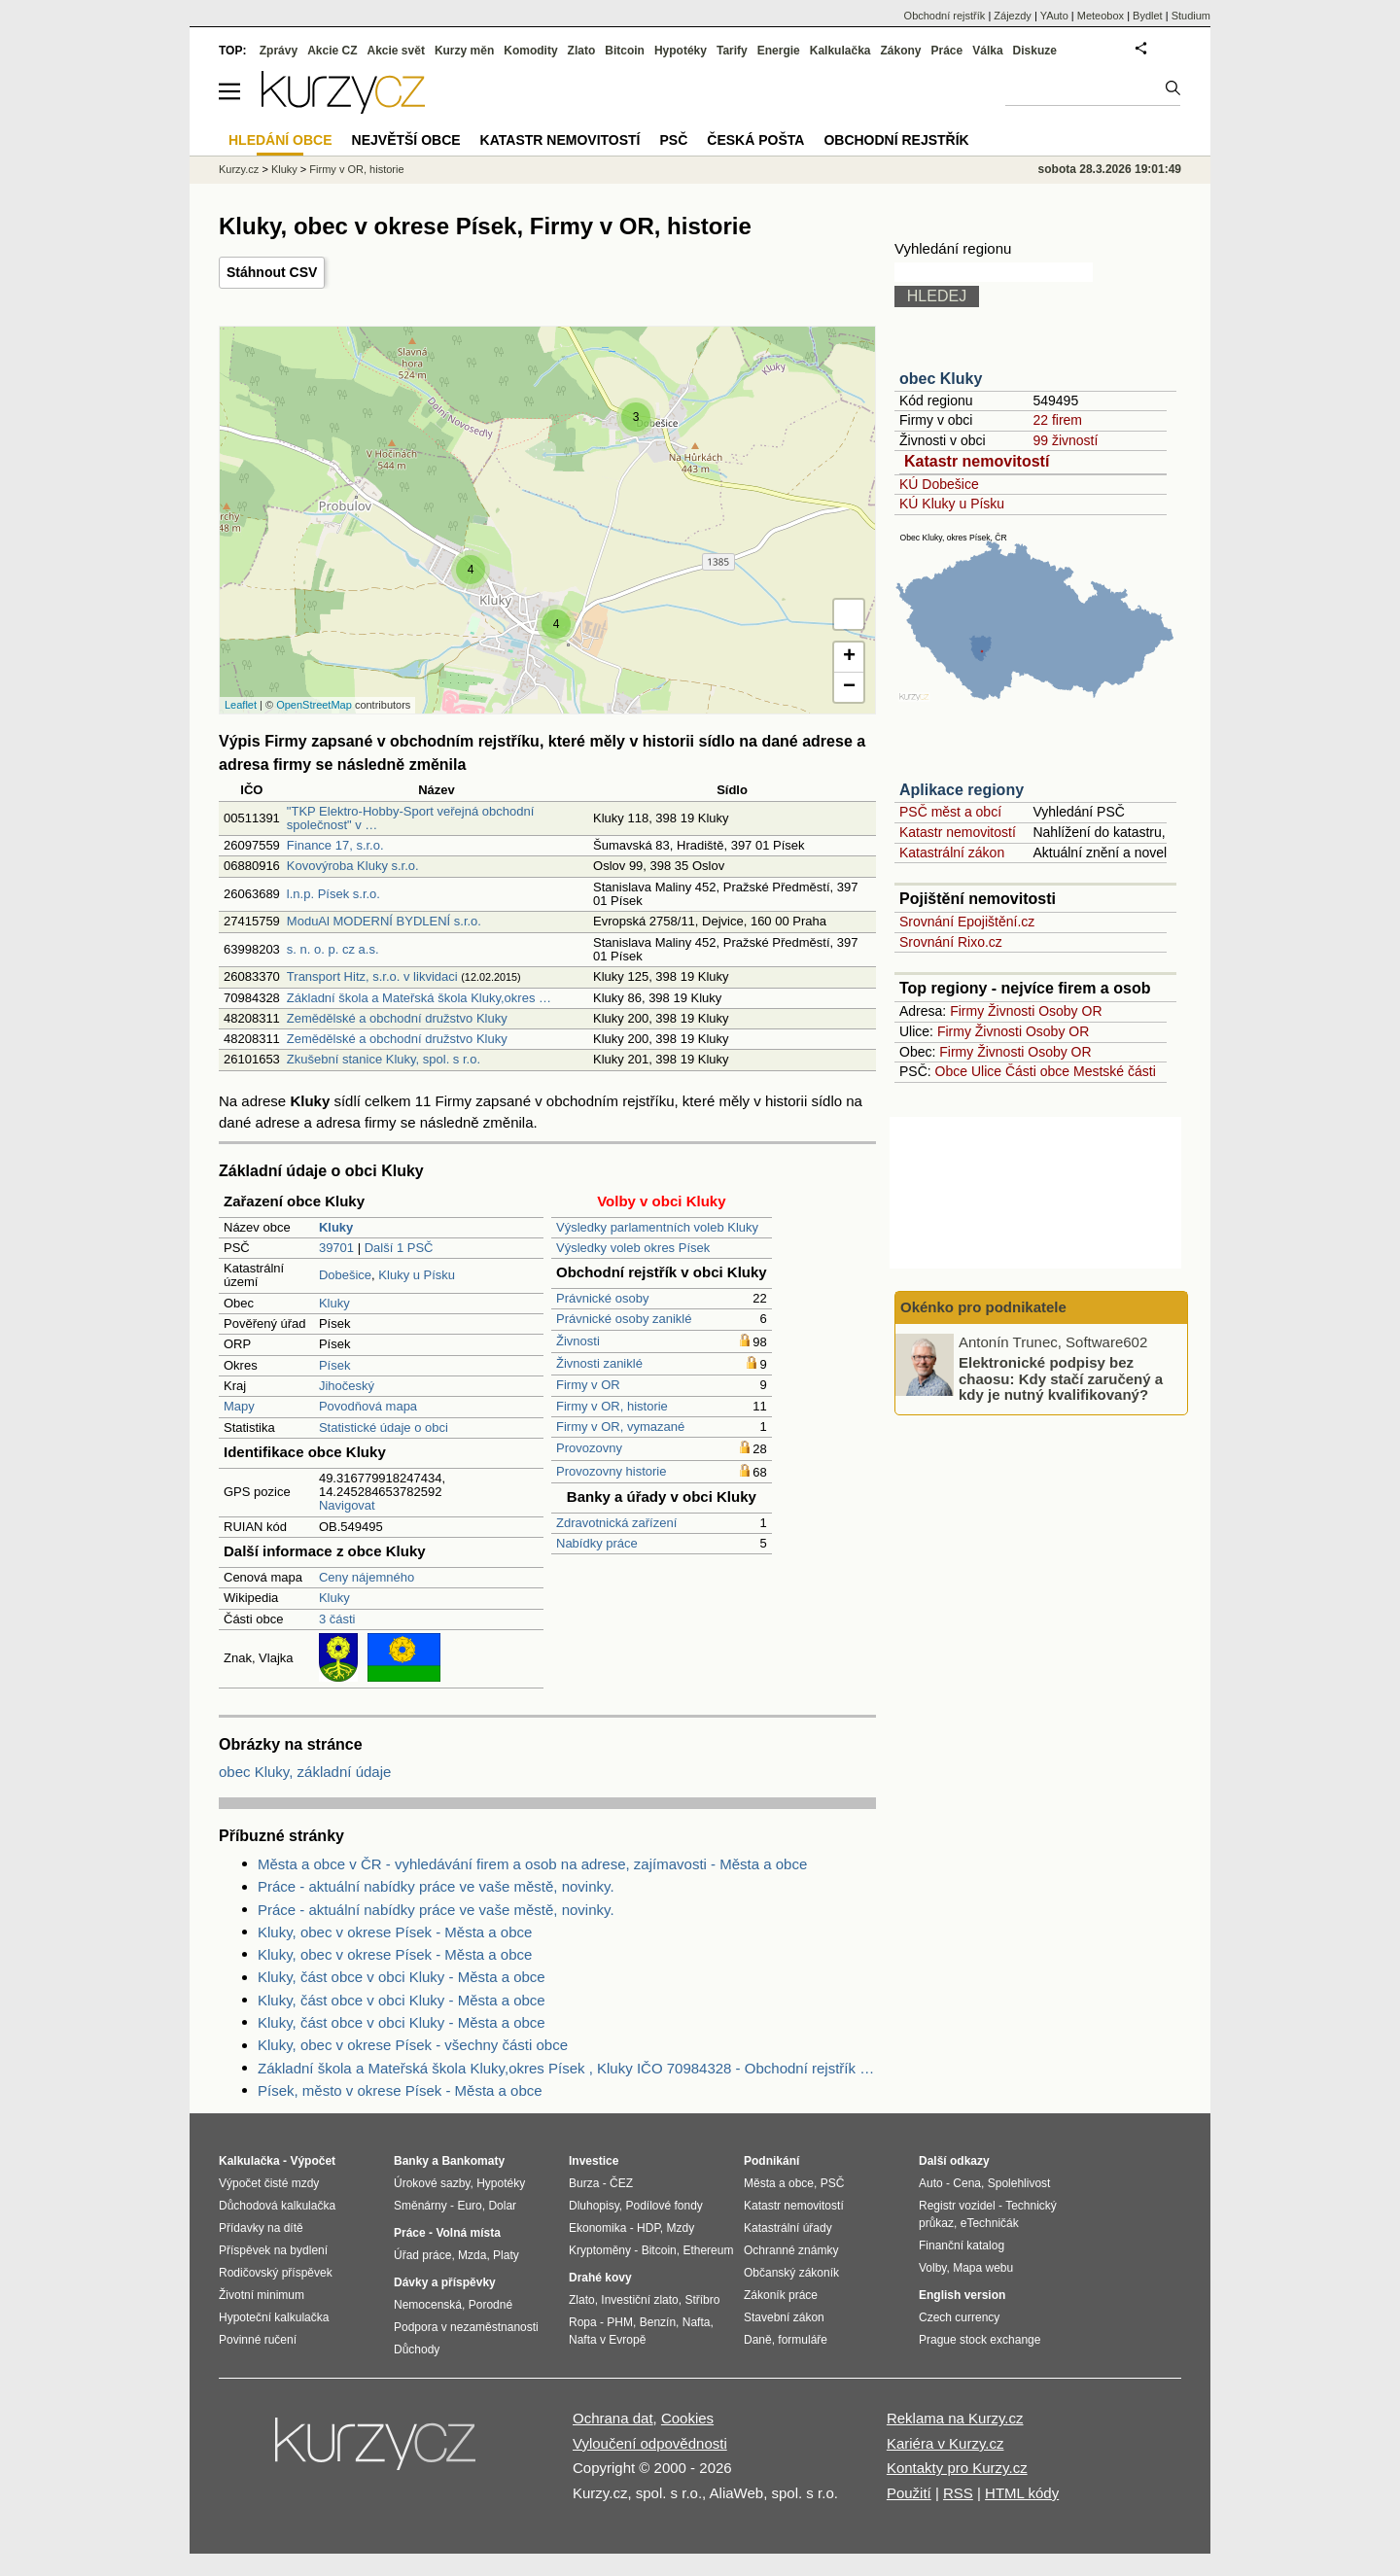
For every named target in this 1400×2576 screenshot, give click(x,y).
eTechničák (990, 2223)
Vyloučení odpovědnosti (650, 2443)
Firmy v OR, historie (612, 1406)
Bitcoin (625, 50)
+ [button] (849, 657)
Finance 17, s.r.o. (335, 845)
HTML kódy (1022, 2493)
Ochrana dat (613, 2418)
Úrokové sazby (432, 2183)
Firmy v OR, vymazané (620, 1426)
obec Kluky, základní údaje (305, 1771)
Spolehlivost (1019, 2183)
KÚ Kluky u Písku (951, 503)
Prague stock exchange (979, 2340)
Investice (593, 2161)
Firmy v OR (588, 1384)
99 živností (1065, 440)
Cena (967, 2183)
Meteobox (1100, 15)
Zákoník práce (781, 2295)
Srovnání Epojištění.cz (966, 921)
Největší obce (406, 140)
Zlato (582, 50)
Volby (932, 2268)
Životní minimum (261, 2295)
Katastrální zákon (951, 852)
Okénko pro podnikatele (983, 1307)
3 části (337, 1619)
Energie (778, 50)
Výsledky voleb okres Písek (633, 1247)
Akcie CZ (332, 50)
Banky (411, 2161)
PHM (620, 2322)
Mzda (472, 2255)
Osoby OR (1070, 1011)
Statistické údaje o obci (383, 1427)
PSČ (673, 140)
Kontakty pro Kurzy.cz (957, 2467)
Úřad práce (422, 2255)
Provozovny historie (611, 1471)
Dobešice (345, 1275)
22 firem (1057, 420)
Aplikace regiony (961, 790)
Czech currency (959, 2317)
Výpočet (312, 2161)
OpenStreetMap (314, 705)
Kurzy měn (464, 50)
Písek (335, 1365)
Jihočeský (346, 1385)
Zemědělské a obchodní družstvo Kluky (397, 1018)
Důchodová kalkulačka (277, 2205)
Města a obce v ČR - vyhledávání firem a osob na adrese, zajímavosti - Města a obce (532, 1864)
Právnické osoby (602, 1298)
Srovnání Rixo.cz (950, 942)
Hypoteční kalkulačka (274, 2317)
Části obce (1037, 1071)
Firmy (967, 1011)
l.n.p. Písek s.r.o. (333, 894)
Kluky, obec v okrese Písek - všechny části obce (413, 2044)
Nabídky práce (597, 1543)
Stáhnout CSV (272, 272)
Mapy (239, 1406)
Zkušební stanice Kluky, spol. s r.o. (383, 1059)
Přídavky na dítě (261, 2228)
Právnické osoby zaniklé (623, 1318)
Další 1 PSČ (399, 1247)
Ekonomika (597, 2228)
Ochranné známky (791, 2250)
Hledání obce (280, 140)
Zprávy (279, 50)
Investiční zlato (639, 2300)
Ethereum (707, 2250)
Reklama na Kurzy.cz (955, 2418)
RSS (958, 2493)
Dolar (502, 2205)
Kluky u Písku (416, 1275)
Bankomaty (473, 2161)
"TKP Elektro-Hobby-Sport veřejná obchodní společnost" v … (410, 818)
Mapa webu (983, 2268)
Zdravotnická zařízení (616, 1522)
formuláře (802, 2340)
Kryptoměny (600, 2250)
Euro (469, 2205)
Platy (506, 2255)
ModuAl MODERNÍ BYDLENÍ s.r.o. (384, 921)
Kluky (334, 1303)
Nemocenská (428, 2305)
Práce (947, 50)
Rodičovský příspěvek (275, 2273)
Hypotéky (680, 50)
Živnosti (578, 1341)
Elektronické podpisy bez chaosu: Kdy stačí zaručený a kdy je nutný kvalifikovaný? (1061, 1378)
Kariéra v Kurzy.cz (945, 2443)
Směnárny (420, 2205)
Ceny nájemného (366, 1577)
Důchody (416, 2349)
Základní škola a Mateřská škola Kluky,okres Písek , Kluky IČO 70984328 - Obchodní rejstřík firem (567, 2068)
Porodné (490, 2305)
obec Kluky (940, 378)
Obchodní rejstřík (945, 15)
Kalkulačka (840, 50)
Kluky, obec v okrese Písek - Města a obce (395, 1932)
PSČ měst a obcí (950, 811)
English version (962, 2295)
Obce (951, 1071)
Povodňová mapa (368, 1406)
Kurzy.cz (239, 169)
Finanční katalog (961, 2245)
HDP (648, 2228)
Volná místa (468, 2233)
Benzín (658, 2322)
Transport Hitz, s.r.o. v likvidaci (372, 976)
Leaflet (241, 705)
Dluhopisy (594, 2205)
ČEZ (621, 2183)
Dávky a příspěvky (445, 2282)
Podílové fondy (663, 2205)
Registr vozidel (957, 2205)
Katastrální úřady (788, 2228)
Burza (584, 2183)
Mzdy (681, 2228)
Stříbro (701, 2300)
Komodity (530, 50)
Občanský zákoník (791, 2273)
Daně (758, 2340)
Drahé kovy (600, 2277)
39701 (336, 1247)
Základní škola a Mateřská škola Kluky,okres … (419, 998)
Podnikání (771, 2161)
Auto (931, 2183)
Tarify (732, 50)
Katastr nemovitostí (976, 461)
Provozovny (589, 1448)
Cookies (687, 2418)
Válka (987, 50)
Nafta (696, 2322)
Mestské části (1114, 1071)
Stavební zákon (784, 2317)
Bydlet (1148, 15)
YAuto (1054, 15)
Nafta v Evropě (607, 2340)
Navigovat (347, 1505)
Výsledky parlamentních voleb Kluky (657, 1227)
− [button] (849, 687)
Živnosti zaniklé (599, 1363)
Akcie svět (396, 50)
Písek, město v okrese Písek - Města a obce (400, 2090)
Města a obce (779, 2183)
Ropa (583, 2322)
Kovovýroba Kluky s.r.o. (353, 865)
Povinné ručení (258, 2340)
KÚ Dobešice (939, 484)
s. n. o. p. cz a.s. (333, 949)
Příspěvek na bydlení (273, 2250)
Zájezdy (1013, 15)
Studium (1191, 15)
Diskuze (1035, 50)
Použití (909, 2493)
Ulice (986, 1071)
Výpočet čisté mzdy (269, 2183)
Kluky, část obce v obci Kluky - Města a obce (401, 1976)
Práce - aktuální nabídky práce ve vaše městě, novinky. (436, 1886)
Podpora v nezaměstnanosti (466, 2327)
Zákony (900, 50)
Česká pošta (755, 140)
